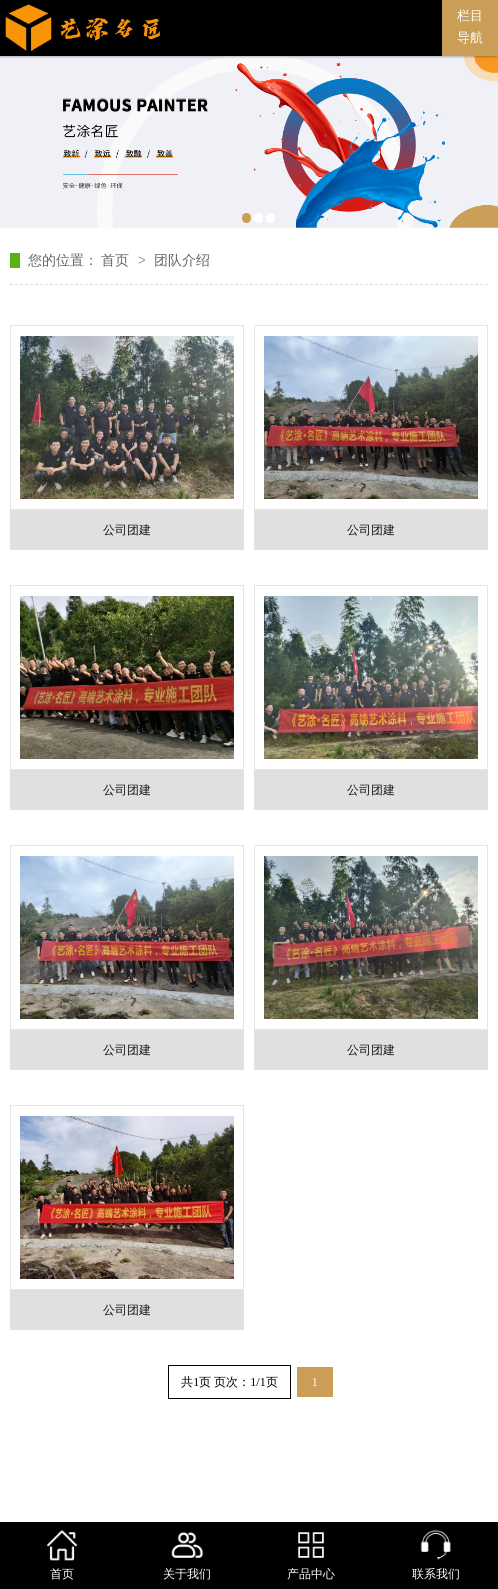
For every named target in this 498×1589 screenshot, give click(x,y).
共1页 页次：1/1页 (229, 1382)
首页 (117, 260)
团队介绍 (182, 260)
